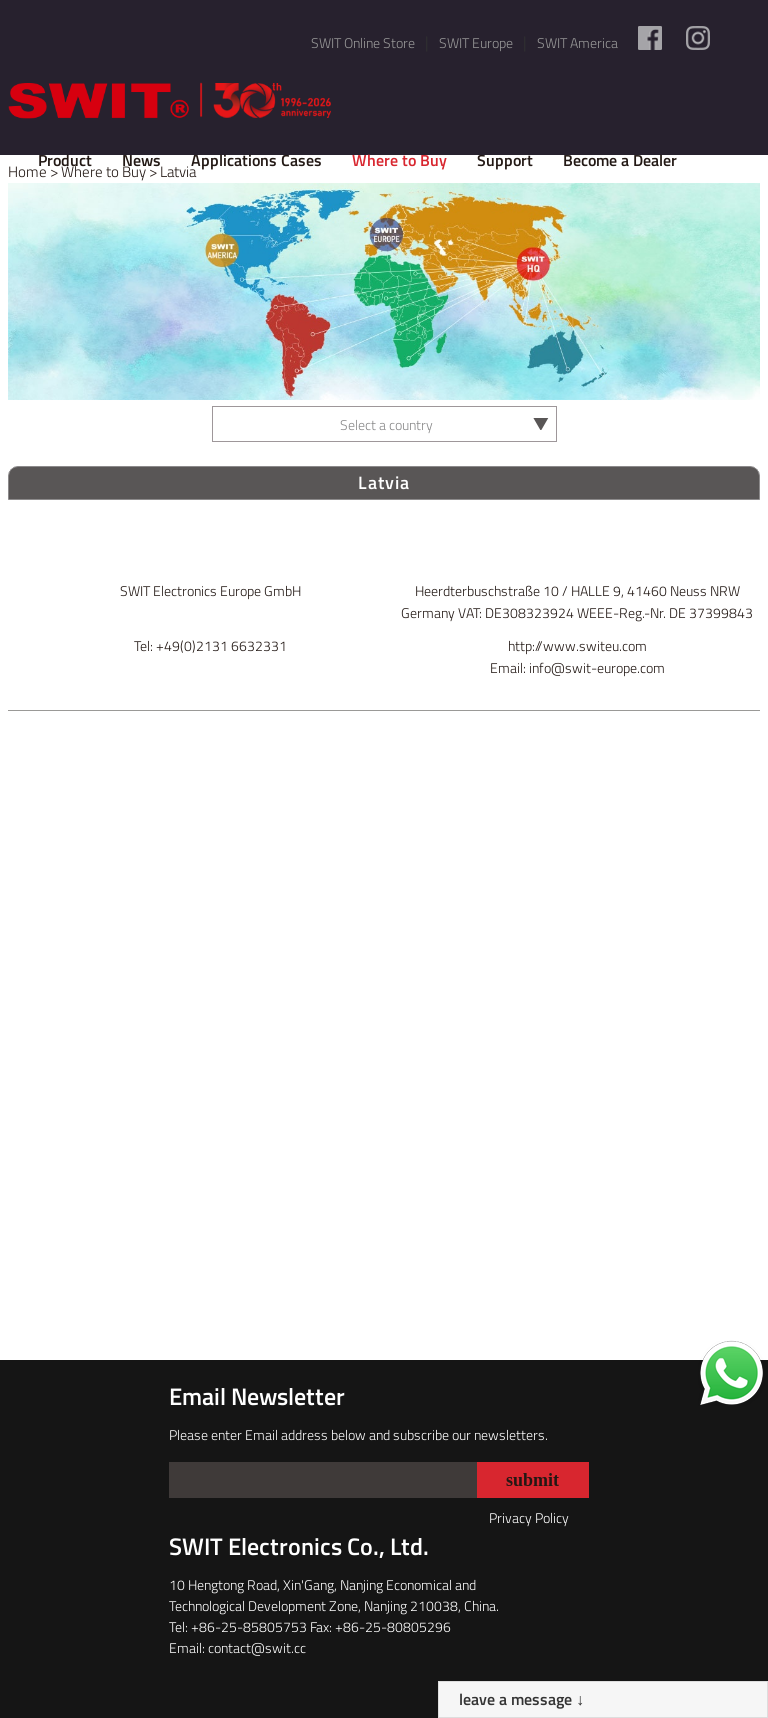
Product (65, 160)
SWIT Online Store (363, 42)
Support (505, 160)
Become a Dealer (620, 160)
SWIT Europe (476, 42)
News (141, 160)
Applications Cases (256, 160)
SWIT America (577, 42)
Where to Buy (399, 160)
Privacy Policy (529, 1517)
